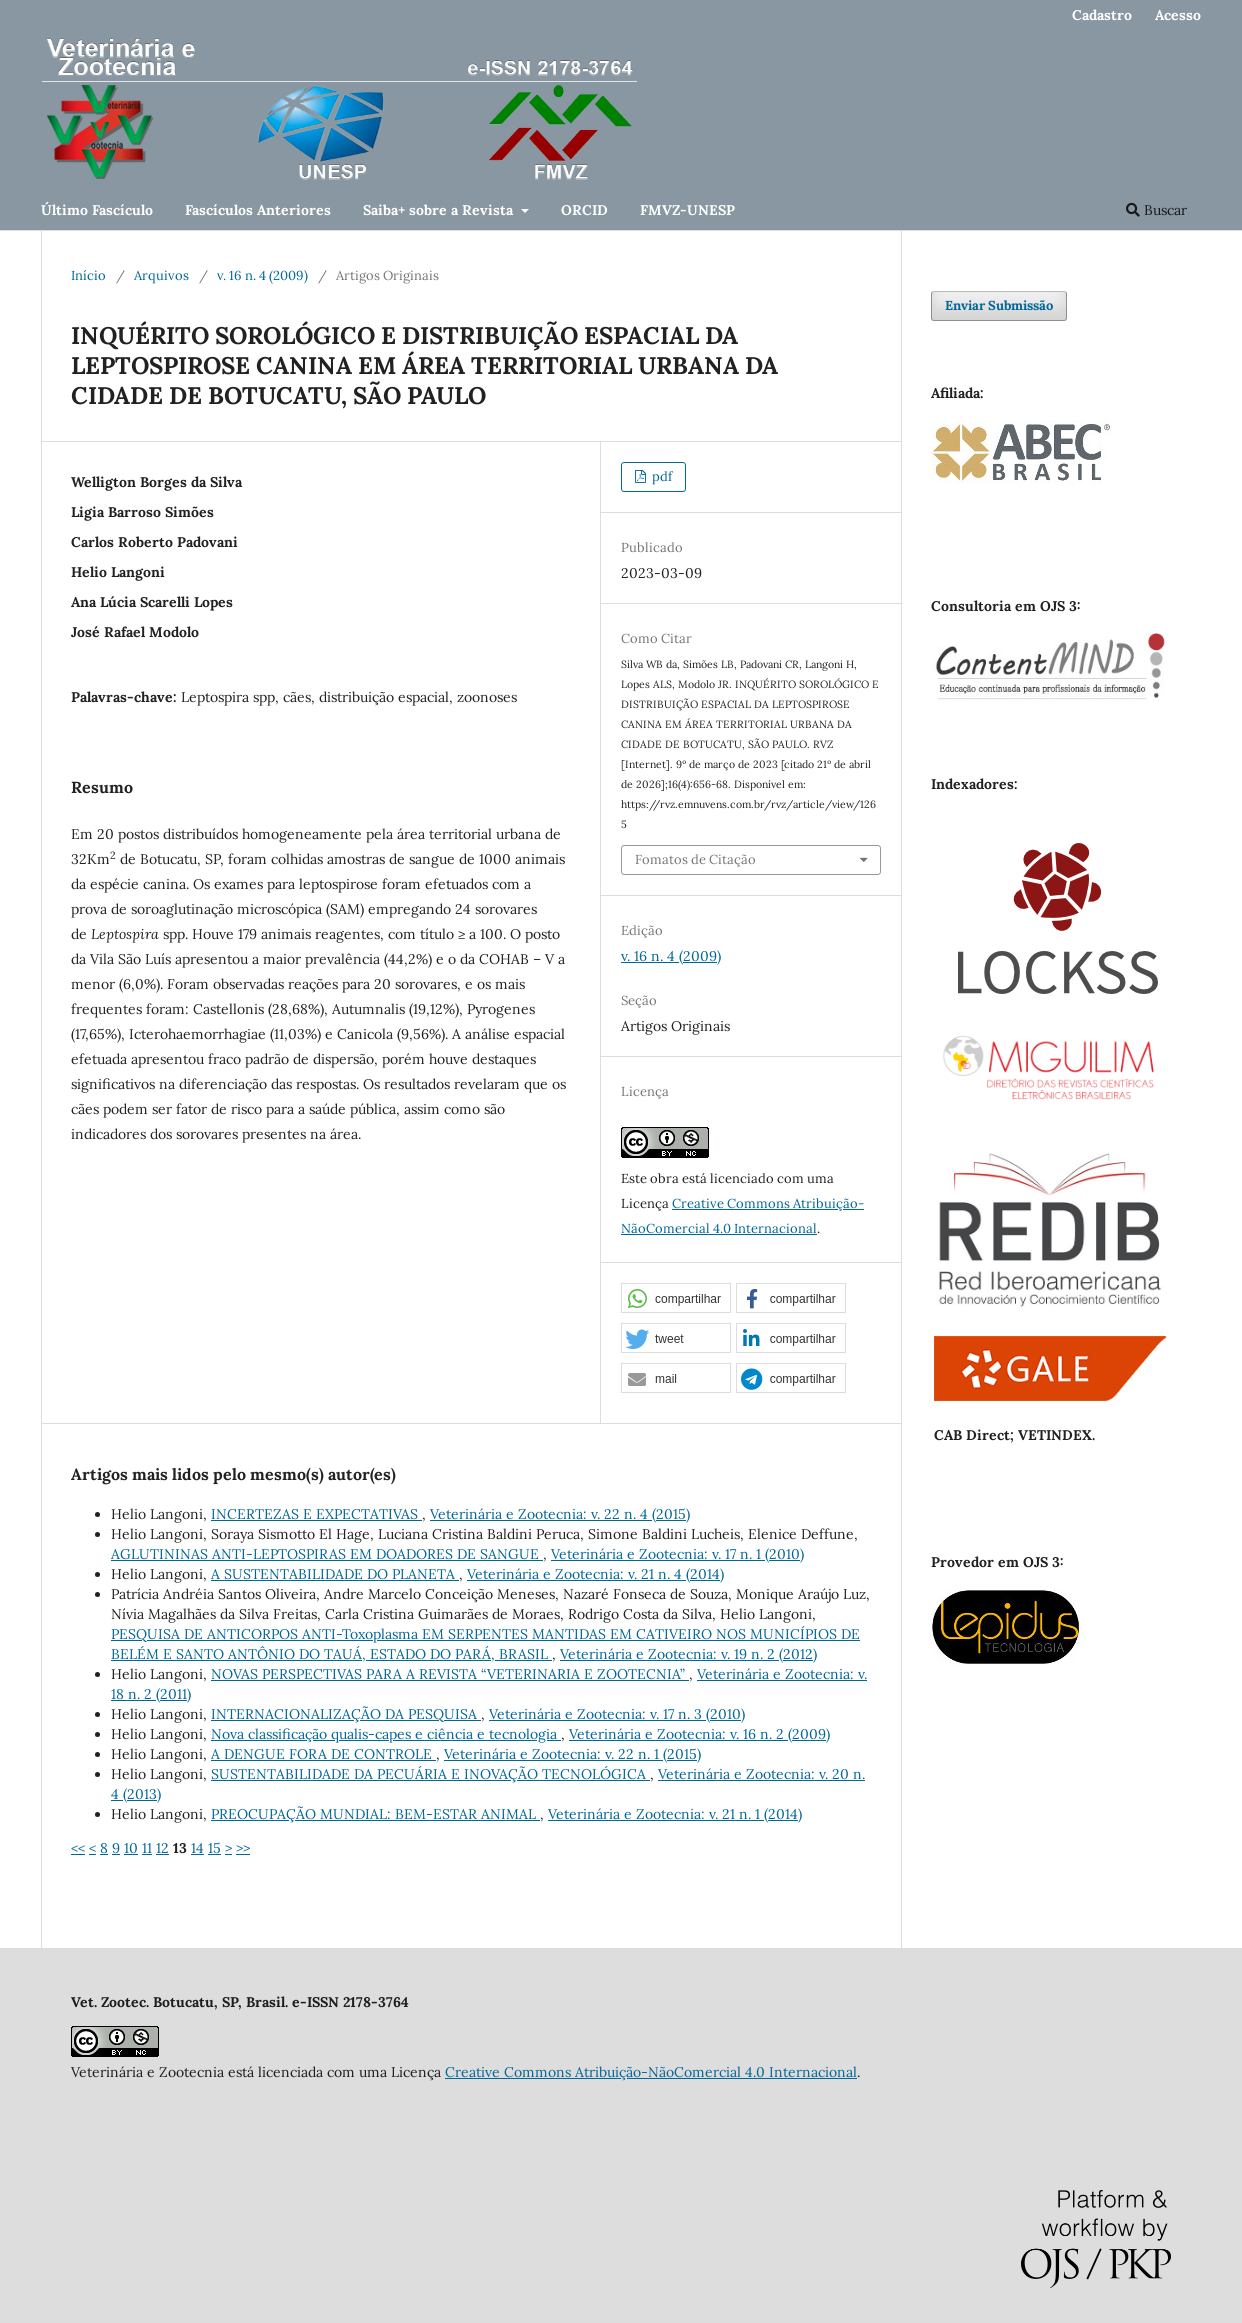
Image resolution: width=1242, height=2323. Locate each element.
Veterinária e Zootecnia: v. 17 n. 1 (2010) (677, 1554)
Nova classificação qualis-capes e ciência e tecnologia (386, 1734)
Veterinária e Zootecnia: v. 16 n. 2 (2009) (699, 1734)
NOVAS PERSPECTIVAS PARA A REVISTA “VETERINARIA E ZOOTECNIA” (450, 1674)
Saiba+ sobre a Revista (440, 210)
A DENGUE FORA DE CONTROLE (323, 1754)
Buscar (1156, 210)
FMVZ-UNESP (687, 210)
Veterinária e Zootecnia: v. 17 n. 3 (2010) (617, 1714)
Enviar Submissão (999, 305)
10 (131, 1848)
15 (214, 1848)
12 (162, 1848)
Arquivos (161, 275)
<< (78, 1848)
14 (197, 1848)
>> (243, 1848)
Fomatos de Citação (695, 859)
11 (147, 1848)
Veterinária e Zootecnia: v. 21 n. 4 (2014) (595, 1574)
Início (88, 275)
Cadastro (1102, 15)
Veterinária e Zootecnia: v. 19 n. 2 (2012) (688, 1654)
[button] (676, 1299)
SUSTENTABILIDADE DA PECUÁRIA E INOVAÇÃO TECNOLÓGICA (430, 1774)
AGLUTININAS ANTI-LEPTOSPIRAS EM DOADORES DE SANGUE (327, 1554)
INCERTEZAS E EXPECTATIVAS (316, 1514)
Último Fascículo (97, 210)
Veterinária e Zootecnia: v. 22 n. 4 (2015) (560, 1514)
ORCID (584, 210)
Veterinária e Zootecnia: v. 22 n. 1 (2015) (572, 1754)
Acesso (1178, 15)
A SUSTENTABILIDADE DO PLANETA (335, 1574)
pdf (660, 476)
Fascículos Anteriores (258, 210)
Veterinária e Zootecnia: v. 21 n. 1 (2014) (675, 1814)
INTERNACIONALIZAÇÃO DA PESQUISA (346, 1714)
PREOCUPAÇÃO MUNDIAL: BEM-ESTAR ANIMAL (375, 1814)
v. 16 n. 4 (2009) (262, 275)
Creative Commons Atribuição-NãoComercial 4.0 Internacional (651, 2072)
